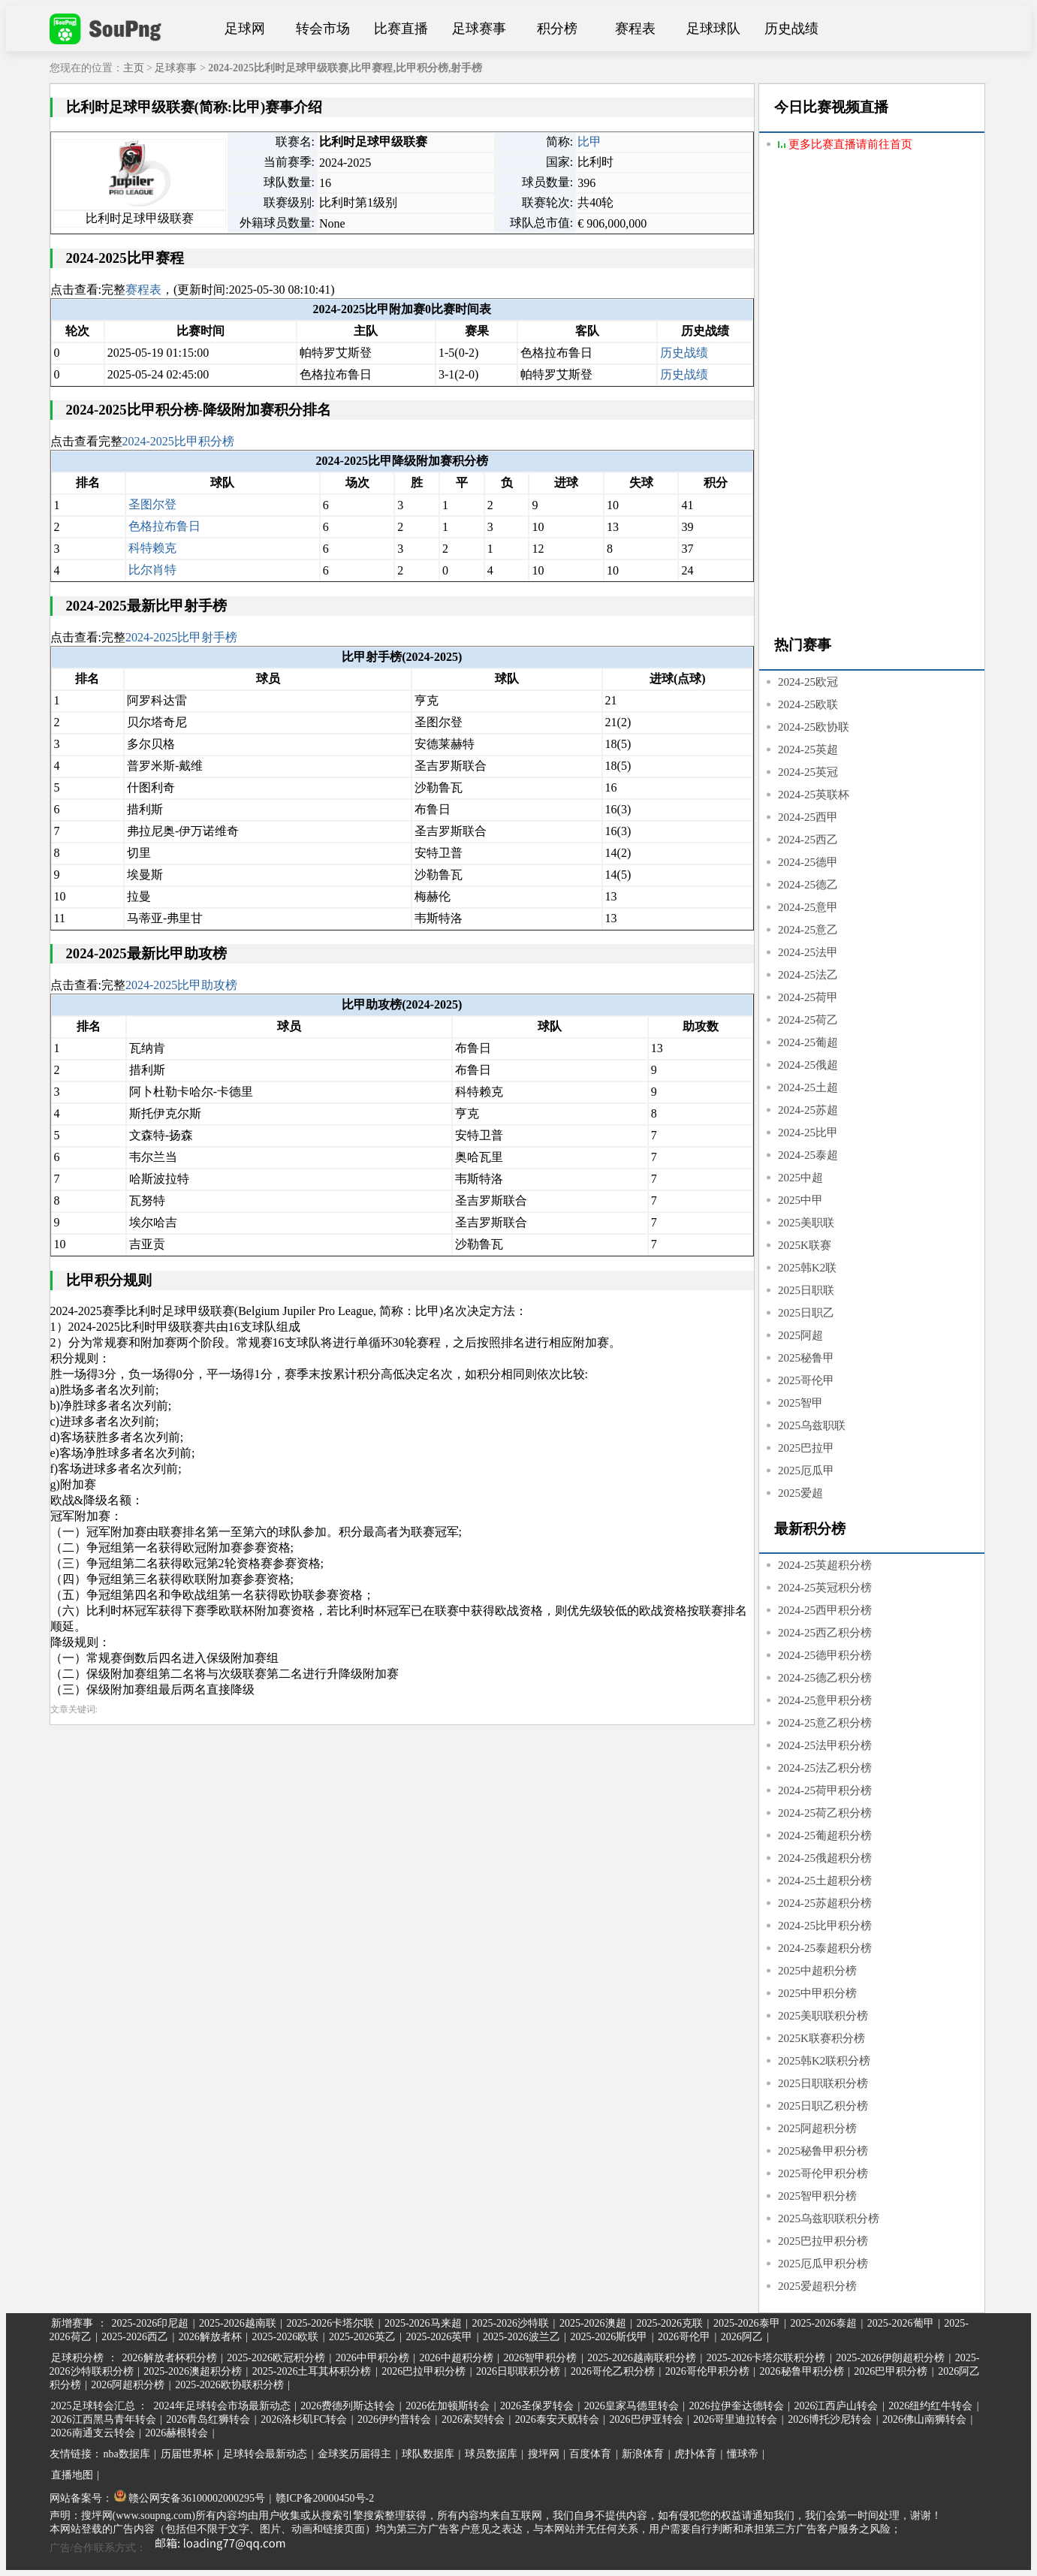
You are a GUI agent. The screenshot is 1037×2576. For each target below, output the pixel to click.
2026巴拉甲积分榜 (423, 2371)
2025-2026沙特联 (510, 2323)
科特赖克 (152, 547)
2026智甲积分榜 (540, 2357)
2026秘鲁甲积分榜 (802, 2371)
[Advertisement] (871, 395)
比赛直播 (401, 28)
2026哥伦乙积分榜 (613, 2371)
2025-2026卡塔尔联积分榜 (766, 2357)
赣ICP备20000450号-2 (325, 2498)
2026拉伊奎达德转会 (736, 2406)
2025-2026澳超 (592, 2323)
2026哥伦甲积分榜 (707, 2371)
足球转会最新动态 (265, 2454)
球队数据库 (428, 2454)
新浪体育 (643, 2454)
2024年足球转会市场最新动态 (222, 2406)
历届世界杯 (187, 2454)
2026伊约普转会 (394, 2419)
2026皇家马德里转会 (631, 2406)
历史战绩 (791, 28)
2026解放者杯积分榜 (169, 2357)
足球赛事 (479, 28)
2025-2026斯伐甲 (609, 2336)
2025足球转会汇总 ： (101, 2406)
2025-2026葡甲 (900, 2323)
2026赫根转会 (176, 2433)
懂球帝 (742, 2454)
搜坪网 (543, 2454)
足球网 (245, 28)
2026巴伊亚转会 (646, 2419)
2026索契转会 (473, 2419)
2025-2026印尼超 (150, 2323)
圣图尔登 (152, 504)
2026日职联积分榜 (518, 2371)
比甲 (589, 141)
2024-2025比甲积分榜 (178, 441)
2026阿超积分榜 (127, 2384)
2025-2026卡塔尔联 (330, 2323)
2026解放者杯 (210, 2336)
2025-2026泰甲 (746, 2323)
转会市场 (323, 28)
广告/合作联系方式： (173, 2547)
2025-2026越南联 (237, 2323)
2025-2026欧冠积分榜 (276, 2357)
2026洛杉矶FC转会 (304, 2419)
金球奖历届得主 (354, 2454)
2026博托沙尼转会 (830, 2419)
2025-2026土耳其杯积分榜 (312, 2371)
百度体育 (590, 2454)
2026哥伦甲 (684, 2336)
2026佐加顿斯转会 (447, 2406)
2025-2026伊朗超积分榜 (890, 2357)
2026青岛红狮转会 (208, 2419)
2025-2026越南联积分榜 (641, 2357)
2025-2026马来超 (423, 2323)
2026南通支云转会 (93, 2433)
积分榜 (557, 28)
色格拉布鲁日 (164, 526)
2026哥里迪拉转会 (735, 2419)
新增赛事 (72, 2323)
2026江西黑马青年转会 (103, 2419)
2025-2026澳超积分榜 (192, 2371)
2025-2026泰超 (823, 2323)
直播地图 (72, 2475)
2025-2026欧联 (285, 2336)
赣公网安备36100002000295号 (190, 2498)
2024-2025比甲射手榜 (181, 637)
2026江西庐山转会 (836, 2406)
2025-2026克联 (669, 2323)
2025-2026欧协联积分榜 (229, 2384)
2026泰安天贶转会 (557, 2419)
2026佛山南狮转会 (924, 2419)
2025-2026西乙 (134, 2336)
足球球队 (713, 28)
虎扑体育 (695, 2454)
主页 (133, 68)
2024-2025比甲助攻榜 (181, 985)
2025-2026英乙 (362, 2336)
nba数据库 (127, 2454)
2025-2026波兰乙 (521, 2336)
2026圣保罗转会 (537, 2406)
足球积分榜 (77, 2357)
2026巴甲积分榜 (890, 2371)
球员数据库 (491, 2454)
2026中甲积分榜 (372, 2357)
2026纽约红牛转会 (930, 2406)
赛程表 (635, 28)
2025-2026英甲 (439, 2336)
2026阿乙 (742, 2336)
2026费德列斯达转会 (347, 2406)
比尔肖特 (152, 569)
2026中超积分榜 (456, 2357)
